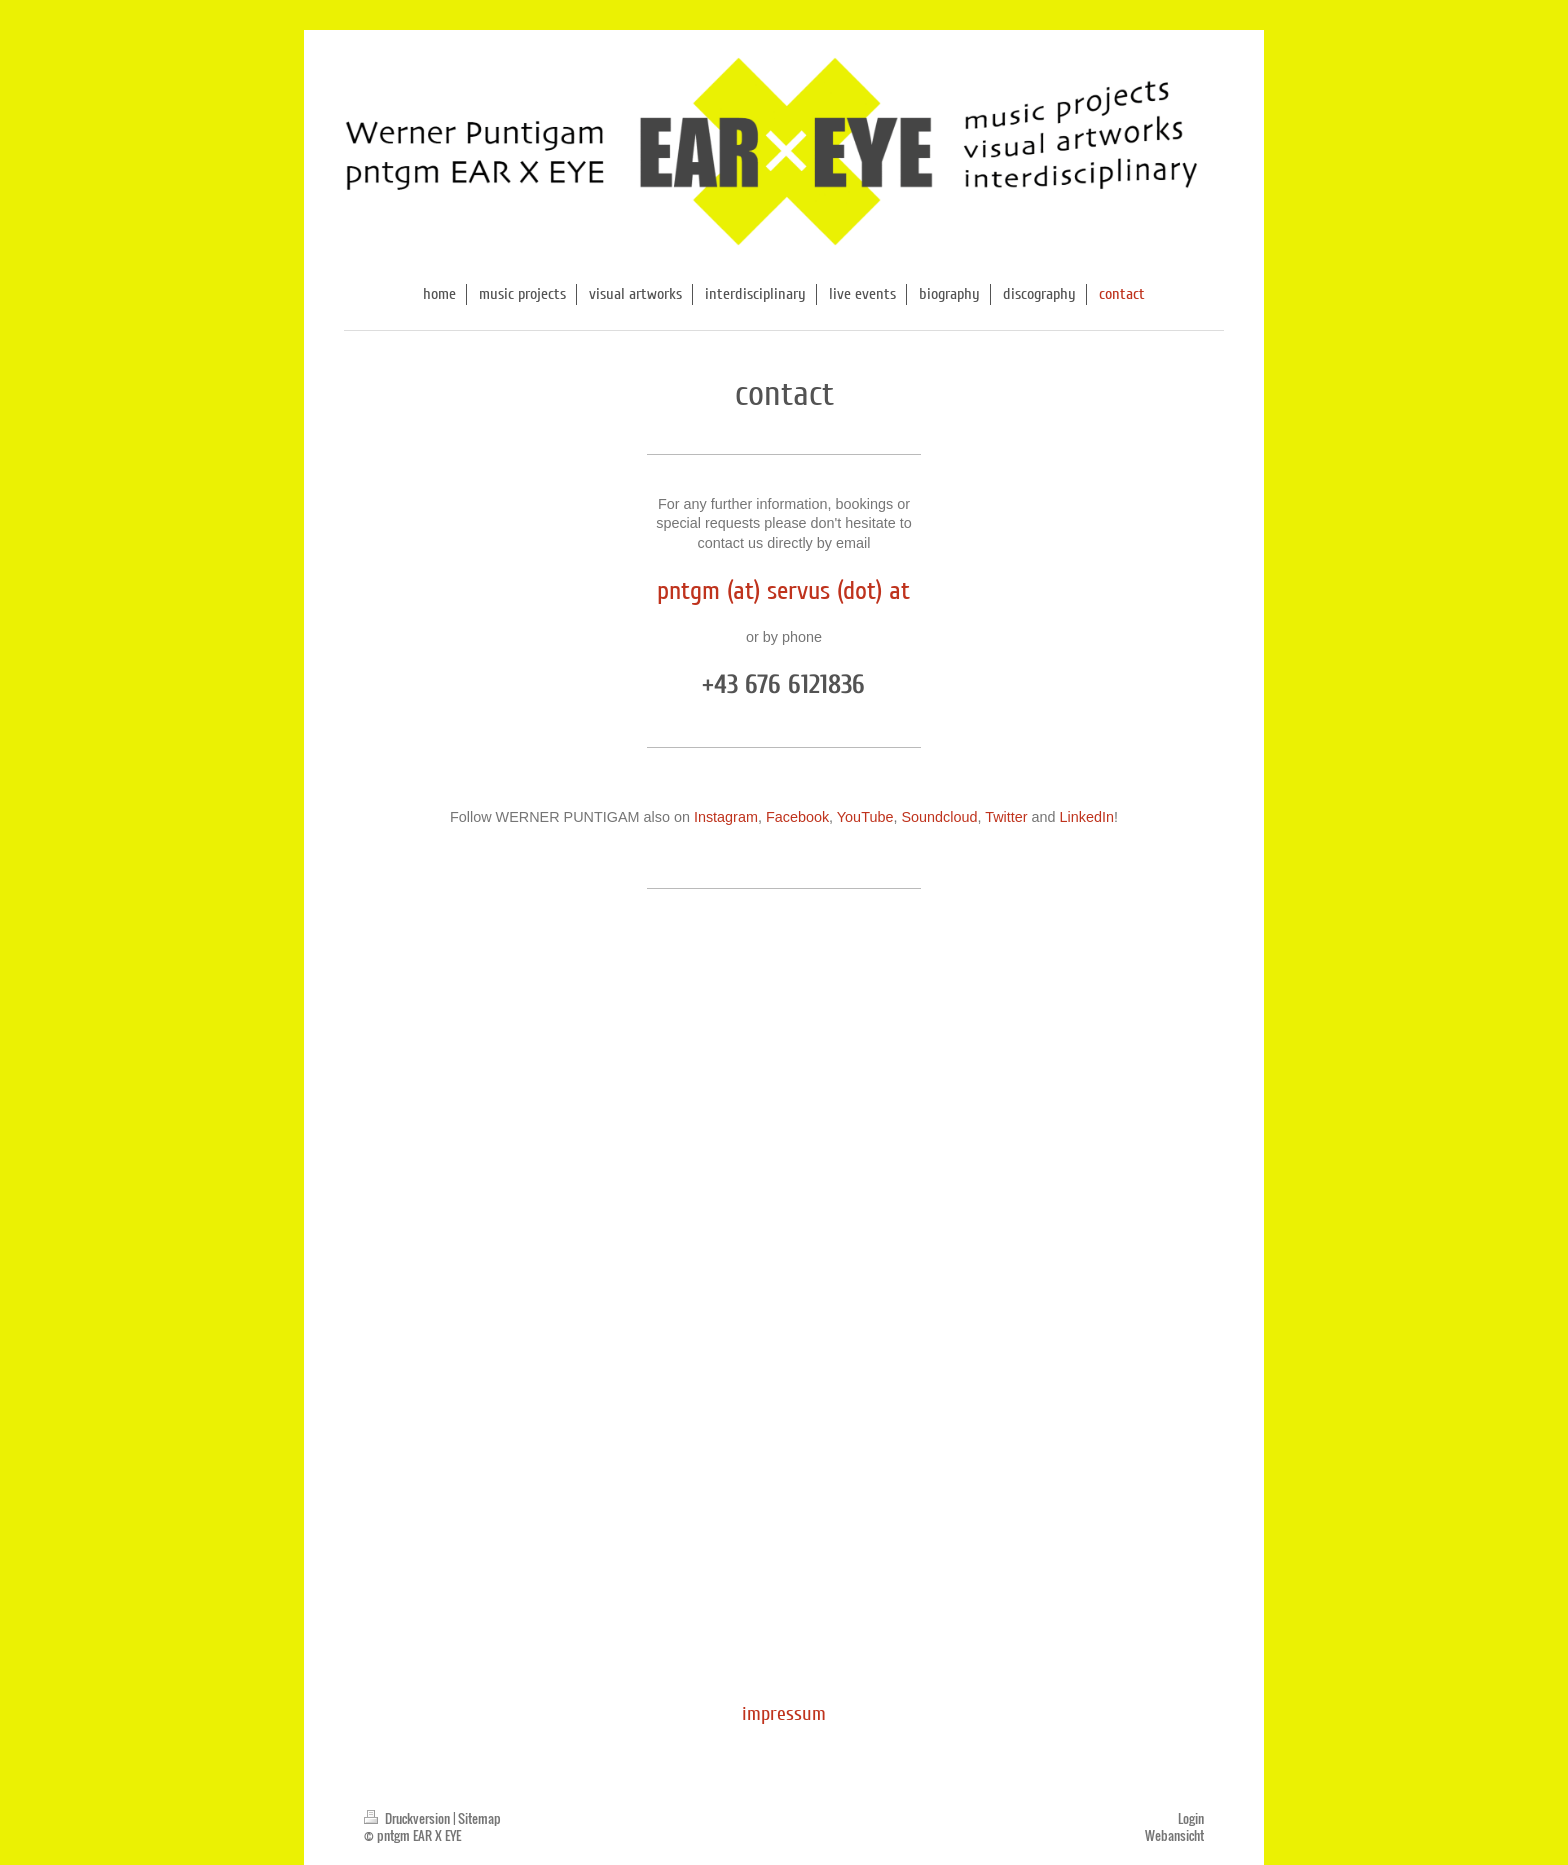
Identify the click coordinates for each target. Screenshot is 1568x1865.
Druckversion (408, 1818)
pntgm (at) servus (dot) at (783, 590)
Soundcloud (939, 817)
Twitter (1006, 817)
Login (1191, 1818)
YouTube (865, 817)
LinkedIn (1087, 817)
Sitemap (479, 1818)
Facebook (797, 817)
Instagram (726, 817)
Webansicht (1174, 1835)
